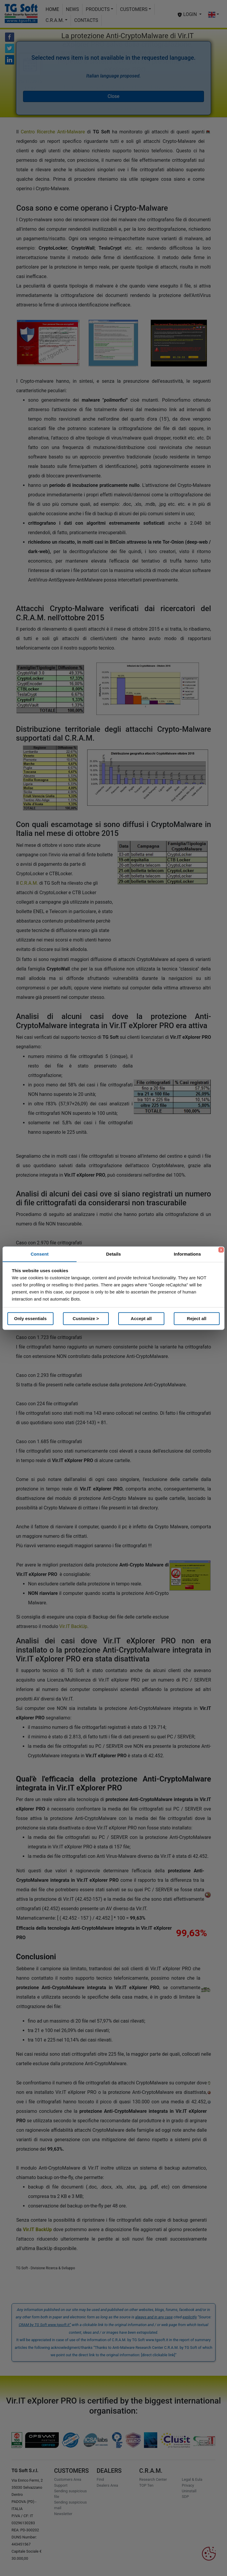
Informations (187, 1253)
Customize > (86, 1318)
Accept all (141, 1318)
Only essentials (30, 1318)
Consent (40, 1253)
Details (113, 1253)
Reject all (196, 1318)
